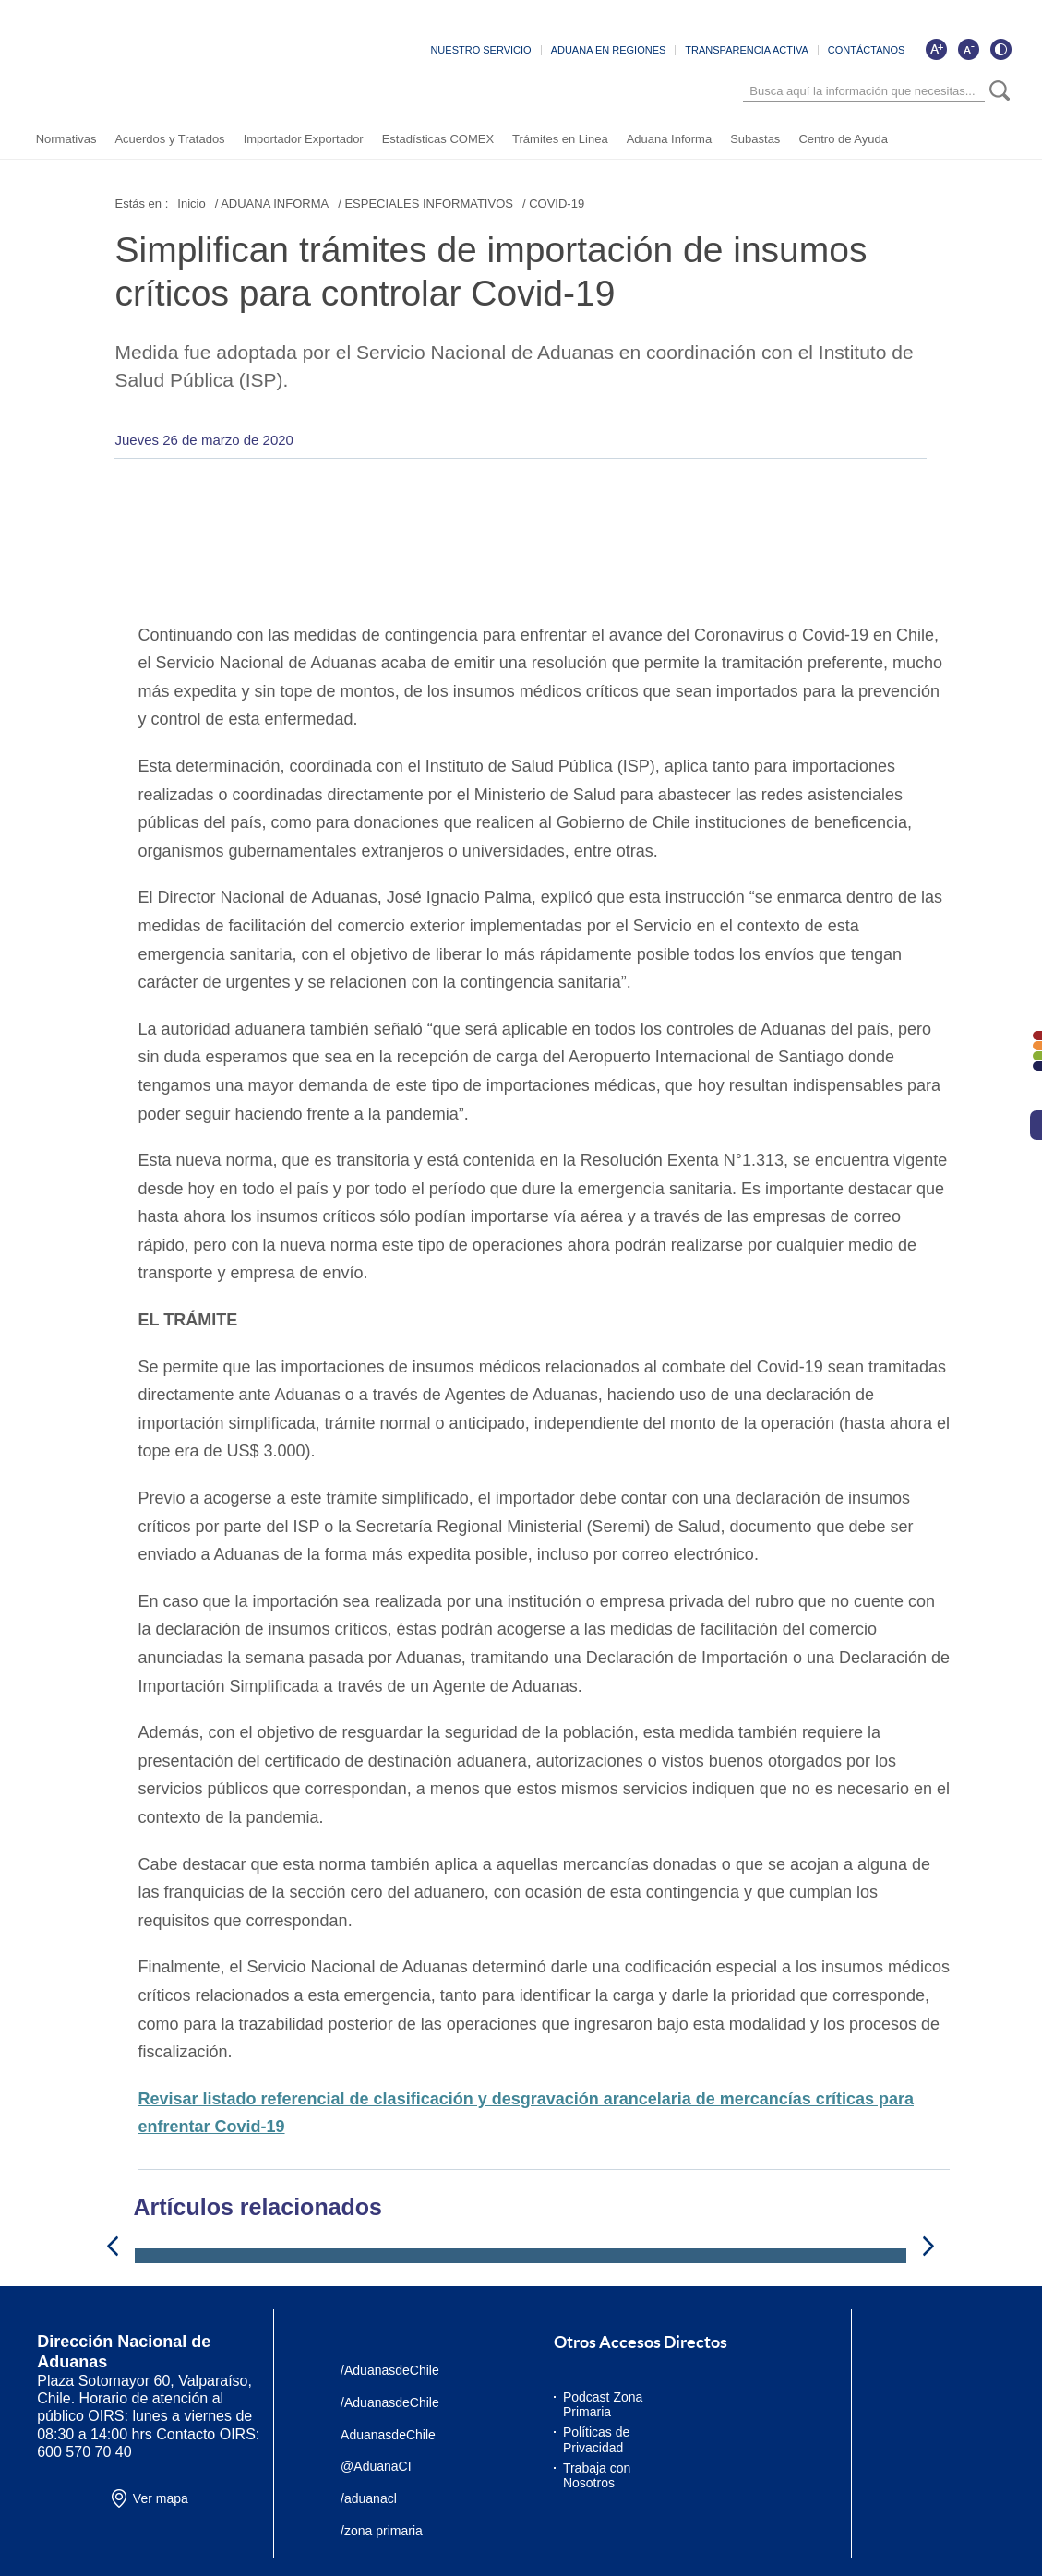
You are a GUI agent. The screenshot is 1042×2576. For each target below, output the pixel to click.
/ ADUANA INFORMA (272, 203)
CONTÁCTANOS (866, 50)
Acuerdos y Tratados (169, 140)
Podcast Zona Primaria (602, 2405)
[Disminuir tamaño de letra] (969, 50)
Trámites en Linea (560, 140)
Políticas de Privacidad (596, 2441)
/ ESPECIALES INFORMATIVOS (425, 203)
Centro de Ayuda (843, 140)
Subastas (755, 140)
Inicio (191, 203)
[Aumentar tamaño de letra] (937, 50)
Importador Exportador (303, 140)
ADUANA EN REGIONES (608, 50)
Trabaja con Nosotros (596, 2476)
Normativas (65, 140)
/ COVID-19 (553, 203)
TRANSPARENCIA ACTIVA (747, 50)
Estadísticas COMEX (437, 140)
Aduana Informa (669, 140)
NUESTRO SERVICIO (481, 50)
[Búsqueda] (865, 91)
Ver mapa (160, 2499)
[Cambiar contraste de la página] (1001, 50)
